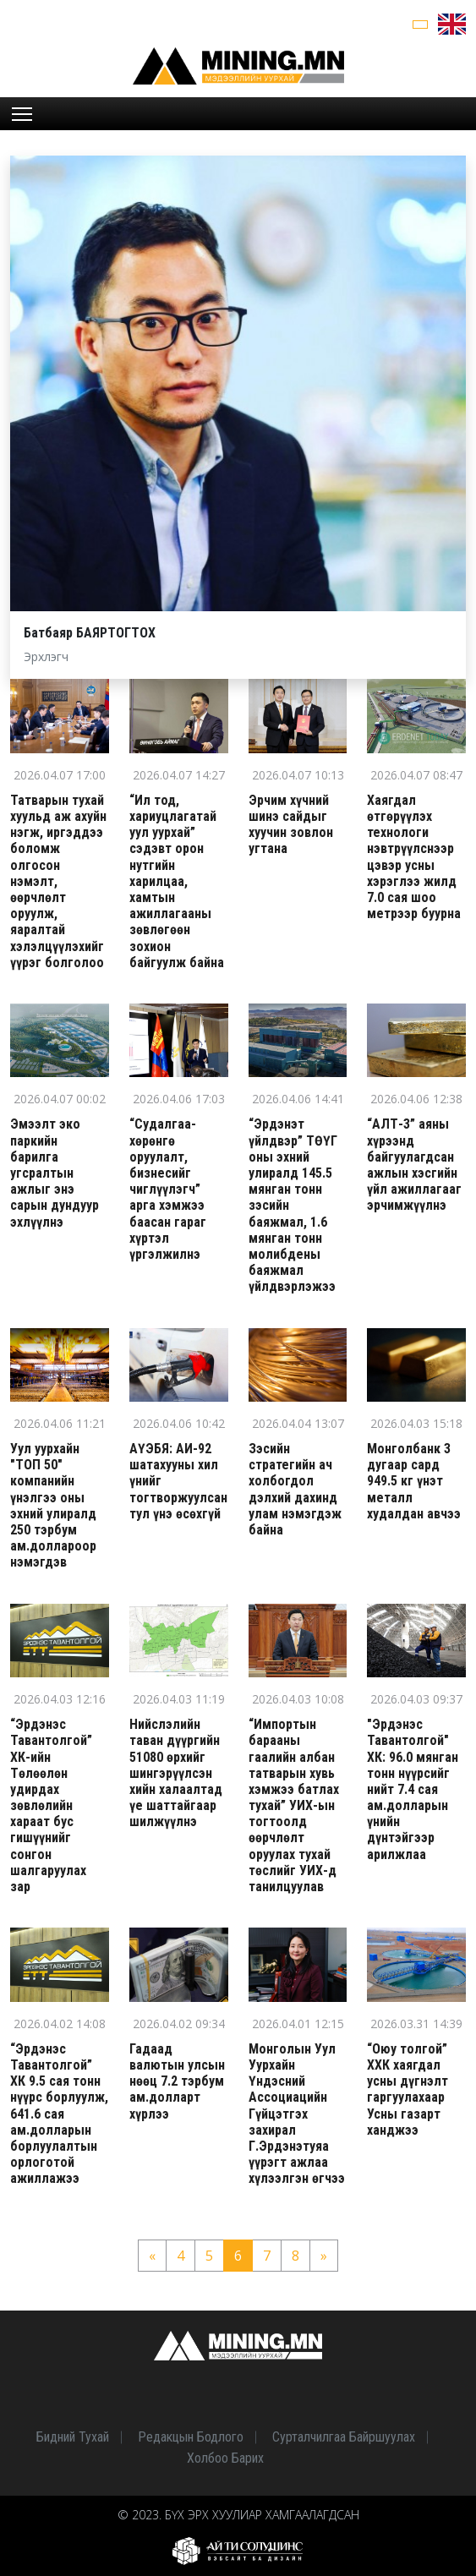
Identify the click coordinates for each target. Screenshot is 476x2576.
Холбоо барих (225, 2458)
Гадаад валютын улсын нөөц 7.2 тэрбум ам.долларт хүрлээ (177, 2081)
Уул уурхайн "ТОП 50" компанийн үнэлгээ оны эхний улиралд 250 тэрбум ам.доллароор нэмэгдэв (53, 1505)
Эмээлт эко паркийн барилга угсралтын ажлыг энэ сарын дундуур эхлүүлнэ (54, 1172)
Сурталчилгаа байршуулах (343, 2437)
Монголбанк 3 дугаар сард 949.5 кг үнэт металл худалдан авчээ (414, 1481)
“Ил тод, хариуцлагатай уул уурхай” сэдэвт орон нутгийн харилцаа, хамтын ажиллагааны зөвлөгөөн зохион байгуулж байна (176, 881)
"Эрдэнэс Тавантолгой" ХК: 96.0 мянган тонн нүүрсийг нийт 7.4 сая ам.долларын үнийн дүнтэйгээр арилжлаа (412, 1789)
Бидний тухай (72, 2437)
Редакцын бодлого (190, 2437)
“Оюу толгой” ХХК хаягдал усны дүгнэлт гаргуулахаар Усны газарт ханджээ (407, 2089)
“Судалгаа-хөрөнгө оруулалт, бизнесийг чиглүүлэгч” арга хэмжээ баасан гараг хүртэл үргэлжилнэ (167, 1189)
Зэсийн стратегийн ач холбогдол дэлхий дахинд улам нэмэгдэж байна (295, 1489)
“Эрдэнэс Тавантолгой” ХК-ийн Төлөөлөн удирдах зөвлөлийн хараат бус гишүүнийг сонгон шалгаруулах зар (51, 1805)
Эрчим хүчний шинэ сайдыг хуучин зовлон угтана (291, 824)
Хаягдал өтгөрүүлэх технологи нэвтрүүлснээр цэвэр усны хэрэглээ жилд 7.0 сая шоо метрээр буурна (414, 857)
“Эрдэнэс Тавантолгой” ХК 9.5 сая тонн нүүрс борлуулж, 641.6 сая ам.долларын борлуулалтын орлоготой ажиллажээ (59, 2114)
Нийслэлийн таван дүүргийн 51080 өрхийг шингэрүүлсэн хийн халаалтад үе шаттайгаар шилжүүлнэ (175, 1772)
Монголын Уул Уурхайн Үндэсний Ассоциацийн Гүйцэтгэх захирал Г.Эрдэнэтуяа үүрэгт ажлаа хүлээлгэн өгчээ (297, 2114)
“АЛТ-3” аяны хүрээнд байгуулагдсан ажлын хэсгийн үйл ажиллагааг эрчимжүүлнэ (414, 1164)
